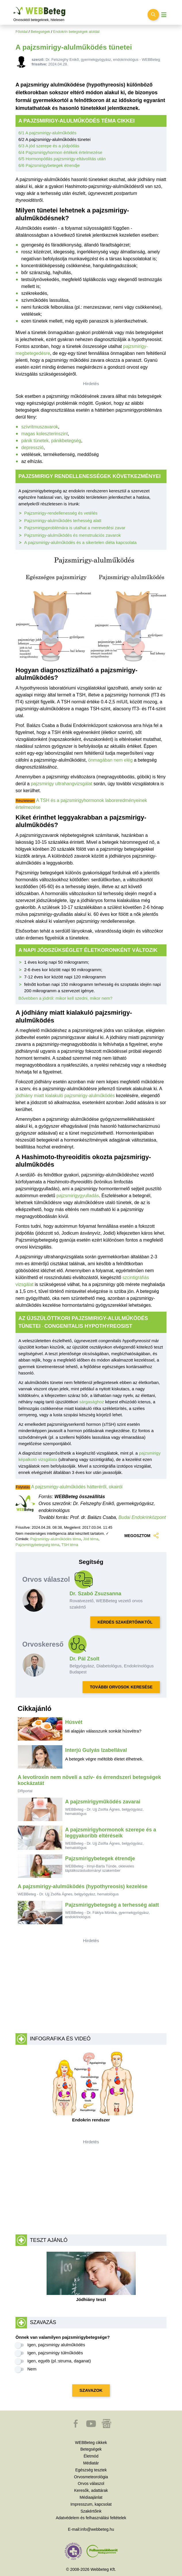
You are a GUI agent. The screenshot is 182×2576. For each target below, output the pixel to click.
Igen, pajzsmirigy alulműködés (56, 2344)
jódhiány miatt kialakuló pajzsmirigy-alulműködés (65, 1095)
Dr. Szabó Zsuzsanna (95, 1593)
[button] (76, 2426)
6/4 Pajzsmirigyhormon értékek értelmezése (60, 152)
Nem (32, 2368)
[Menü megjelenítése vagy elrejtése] (164, 15)
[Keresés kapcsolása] (153, 14)
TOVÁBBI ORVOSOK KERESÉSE (121, 1687)
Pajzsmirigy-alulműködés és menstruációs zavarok (72, 535)
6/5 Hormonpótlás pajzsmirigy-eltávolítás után (62, 158)
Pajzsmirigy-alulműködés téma (55, 1539)
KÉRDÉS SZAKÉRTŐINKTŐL (124, 1622)
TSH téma (69, 1545)
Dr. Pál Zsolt (84, 1659)
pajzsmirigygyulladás (77, 1195)
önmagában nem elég (110, 760)
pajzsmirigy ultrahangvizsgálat (61, 783)
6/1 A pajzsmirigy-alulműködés (47, 132)
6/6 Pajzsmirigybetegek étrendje (49, 165)
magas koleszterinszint (44, 433)
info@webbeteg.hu (97, 2529)
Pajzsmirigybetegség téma (37, 1545)
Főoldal (22, 31)
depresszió (32, 447)
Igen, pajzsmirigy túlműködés (55, 2352)
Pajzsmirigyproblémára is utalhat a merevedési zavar (74, 527)
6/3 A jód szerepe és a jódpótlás (48, 145)
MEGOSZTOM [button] (141, 1535)
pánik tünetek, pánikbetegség (51, 440)
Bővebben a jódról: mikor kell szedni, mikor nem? (65, 998)
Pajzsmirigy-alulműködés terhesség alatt (62, 520)
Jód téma (90, 1539)
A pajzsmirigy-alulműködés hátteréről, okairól (76, 1486)
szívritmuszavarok (39, 426)
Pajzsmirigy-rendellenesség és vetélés (60, 513)
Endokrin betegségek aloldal (76, 31)
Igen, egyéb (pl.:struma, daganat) (59, 2360)
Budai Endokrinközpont (142, 1517)
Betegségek (40, 31)
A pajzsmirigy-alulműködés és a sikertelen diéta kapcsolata (80, 542)
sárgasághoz (91, 1401)
